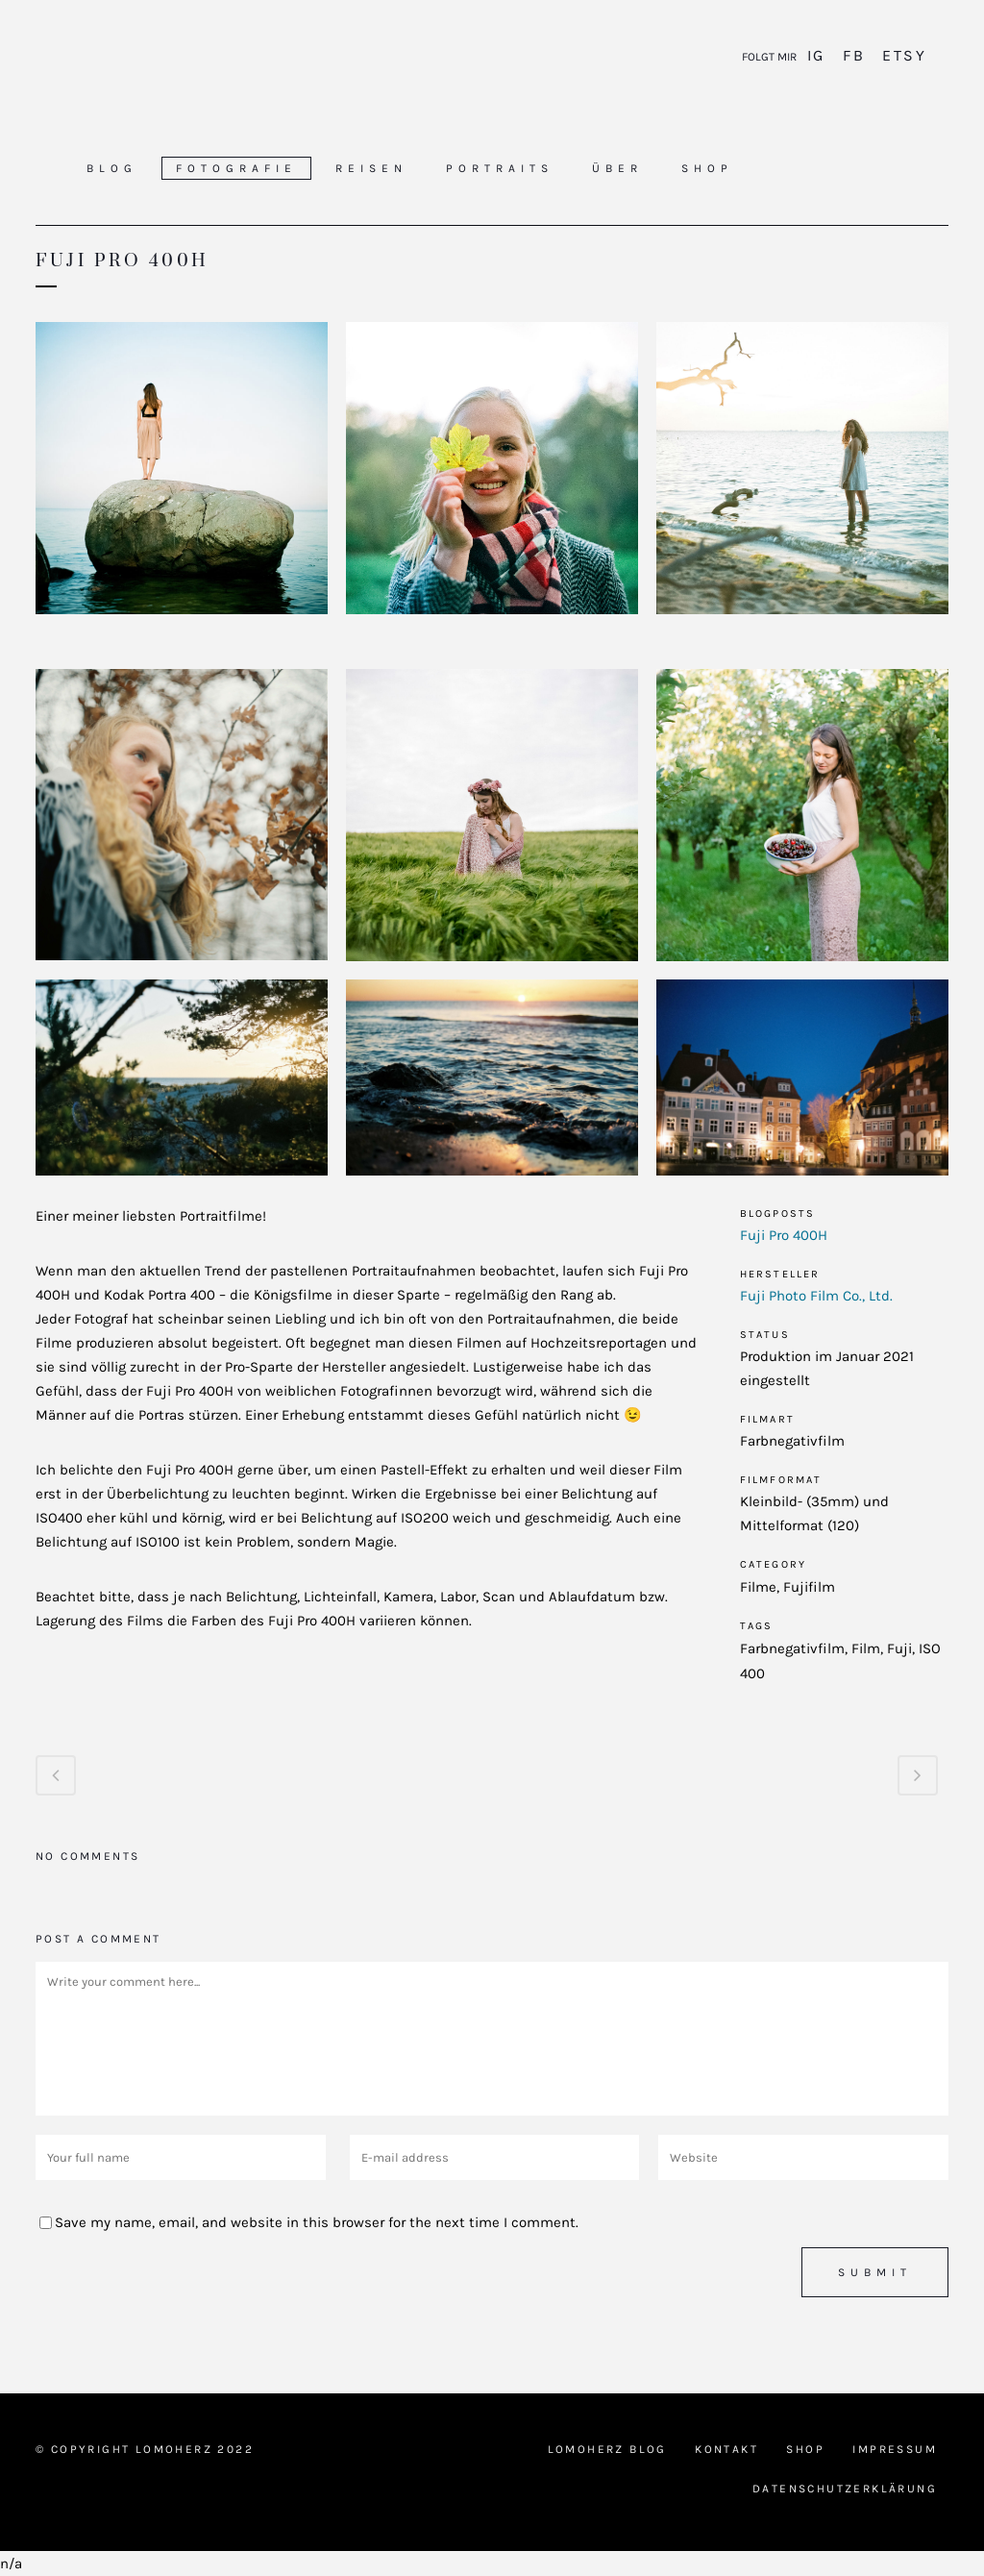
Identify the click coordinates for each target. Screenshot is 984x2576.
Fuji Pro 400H (783, 1235)
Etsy (901, 55)
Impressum (894, 2449)
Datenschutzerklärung (844, 2488)
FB (854, 55)
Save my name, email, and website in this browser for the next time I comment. (316, 2222)
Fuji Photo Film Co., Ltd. (816, 1295)
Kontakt (726, 2449)
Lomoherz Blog (607, 2449)
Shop (805, 2449)
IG (819, 55)
